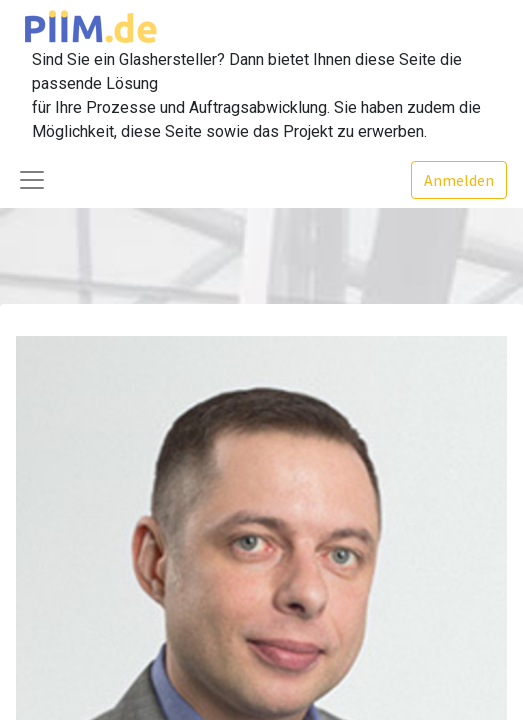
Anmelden (459, 180)
